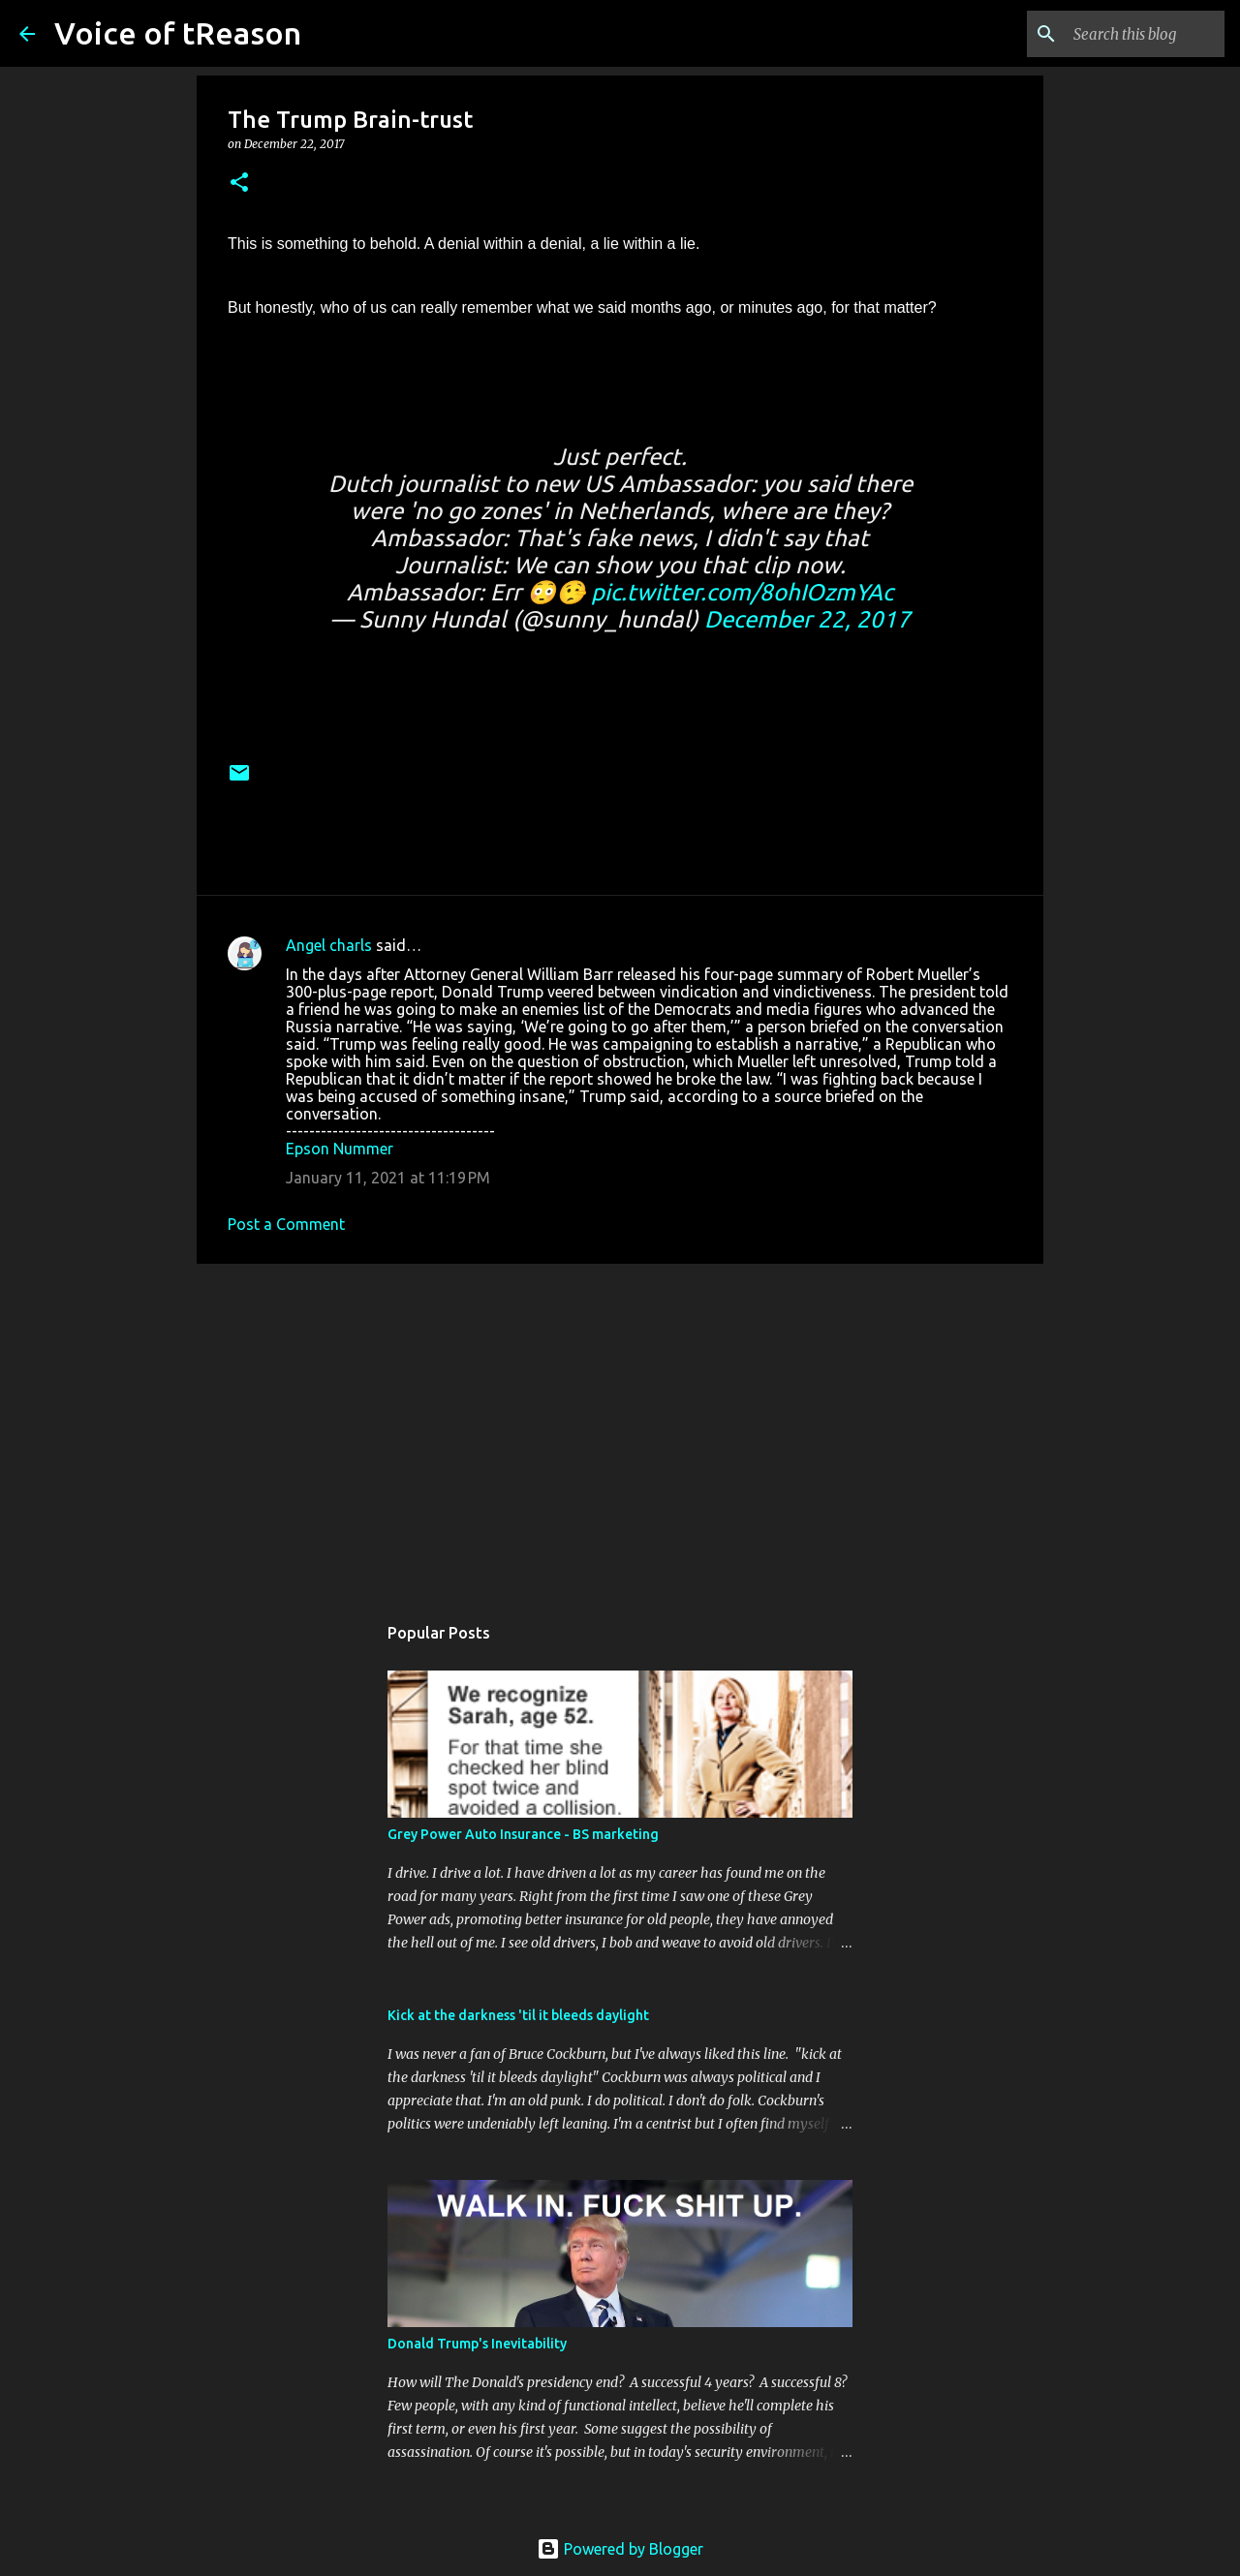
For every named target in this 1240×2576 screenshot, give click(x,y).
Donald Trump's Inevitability (477, 2343)
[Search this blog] (1122, 34)
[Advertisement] (620, 1428)
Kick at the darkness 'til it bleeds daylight (518, 2015)
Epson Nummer (339, 1148)
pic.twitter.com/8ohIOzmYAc (742, 592)
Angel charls (329, 945)
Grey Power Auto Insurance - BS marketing (523, 1834)
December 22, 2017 (807, 619)
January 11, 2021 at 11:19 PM (388, 1177)
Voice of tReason (177, 32)
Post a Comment (286, 1224)
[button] (239, 183)
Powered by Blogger (620, 2549)
